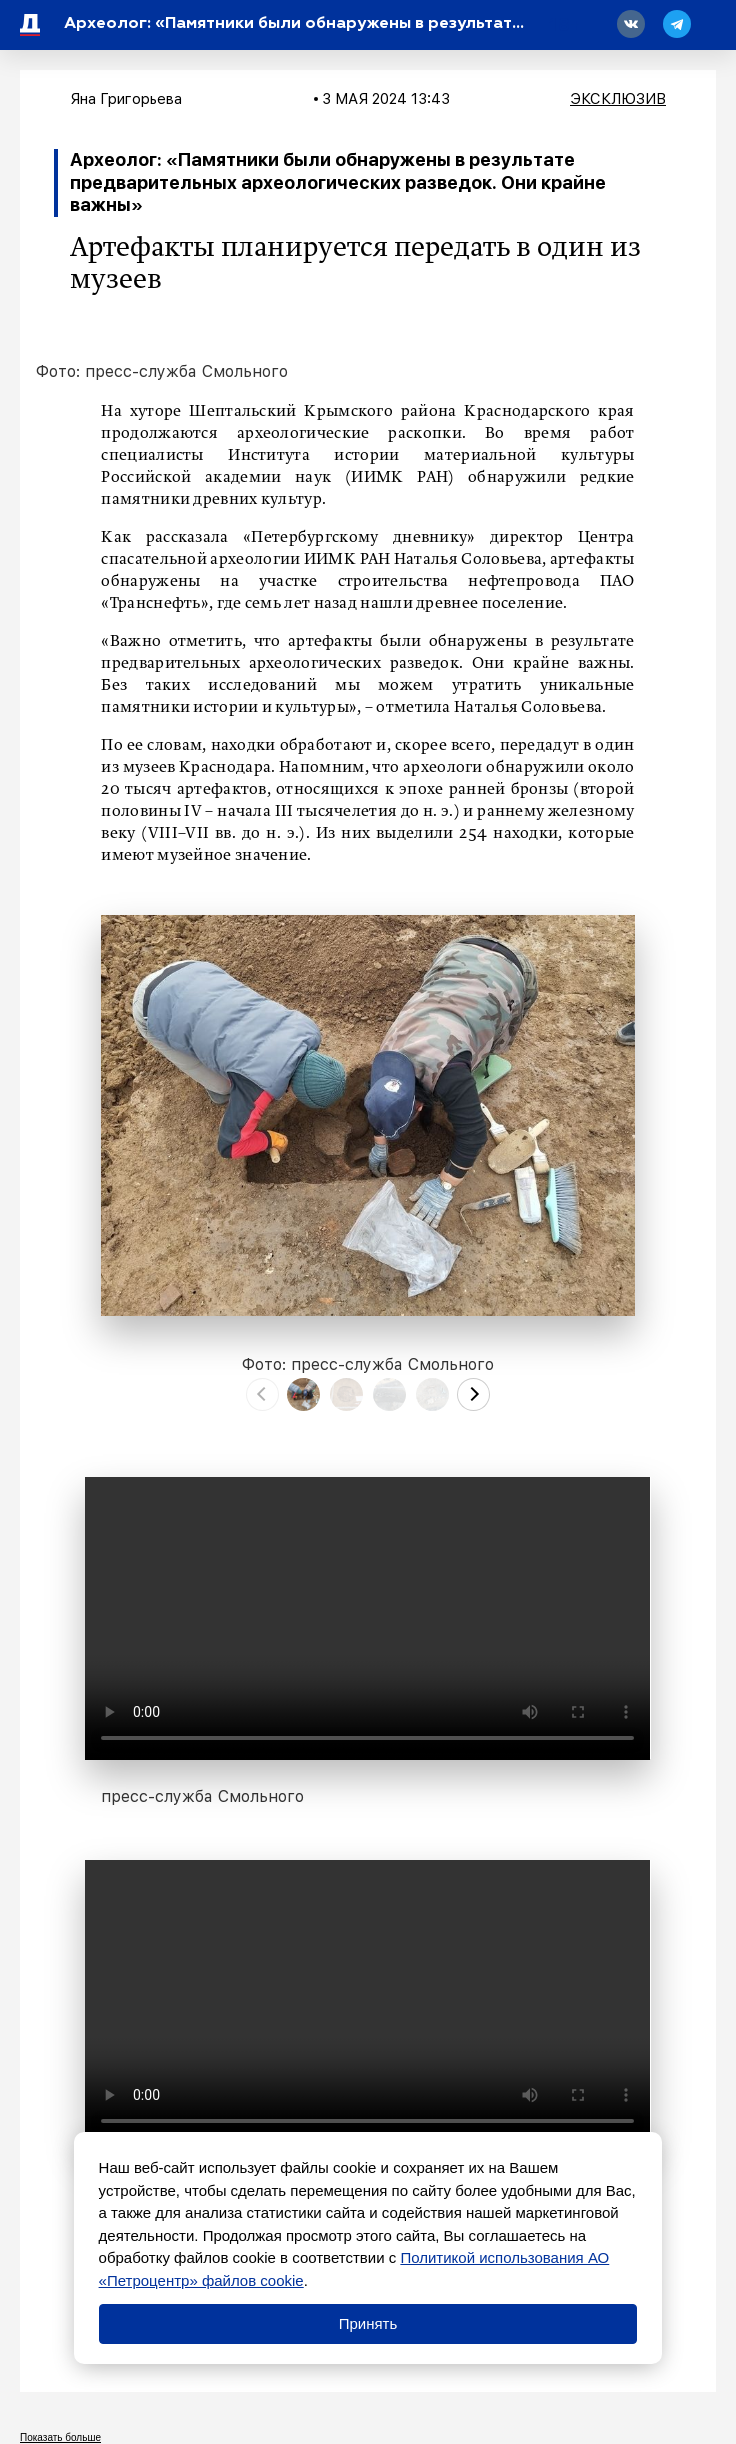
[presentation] (262, 1394)
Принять (368, 2323)
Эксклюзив (618, 99)
